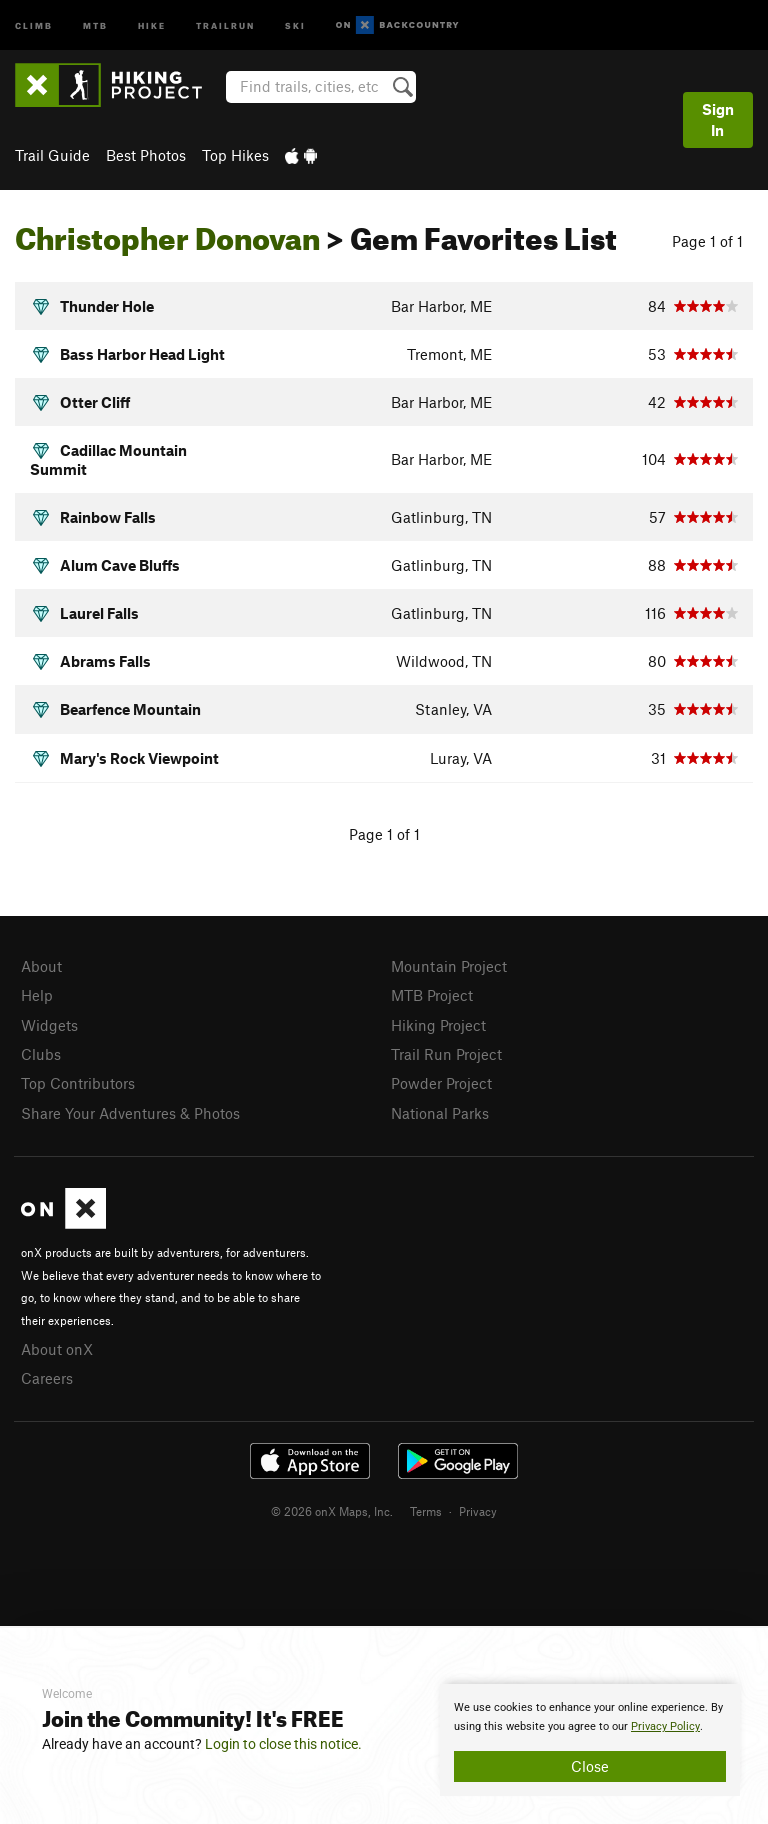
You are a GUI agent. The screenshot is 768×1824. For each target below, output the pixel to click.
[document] (590, 1740)
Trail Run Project (446, 1054)
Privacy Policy (665, 1726)
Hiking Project (438, 1025)
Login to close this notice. (283, 1744)
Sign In (718, 119)
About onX (57, 1349)
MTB (95, 24)
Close (590, 1766)
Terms (426, 1511)
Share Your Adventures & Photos (130, 1113)
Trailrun (225, 24)
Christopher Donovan (167, 233)
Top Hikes (235, 155)
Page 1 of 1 (707, 241)
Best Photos (146, 155)
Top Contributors (78, 1083)
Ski (295, 24)
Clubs (41, 1054)
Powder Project (441, 1083)
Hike (152, 24)
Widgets (49, 1025)
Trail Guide (52, 155)
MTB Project (432, 995)
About (41, 966)
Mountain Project (449, 966)
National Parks (440, 1113)
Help (37, 995)
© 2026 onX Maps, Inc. (332, 1511)
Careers (47, 1378)
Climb (34, 24)
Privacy (478, 1511)
